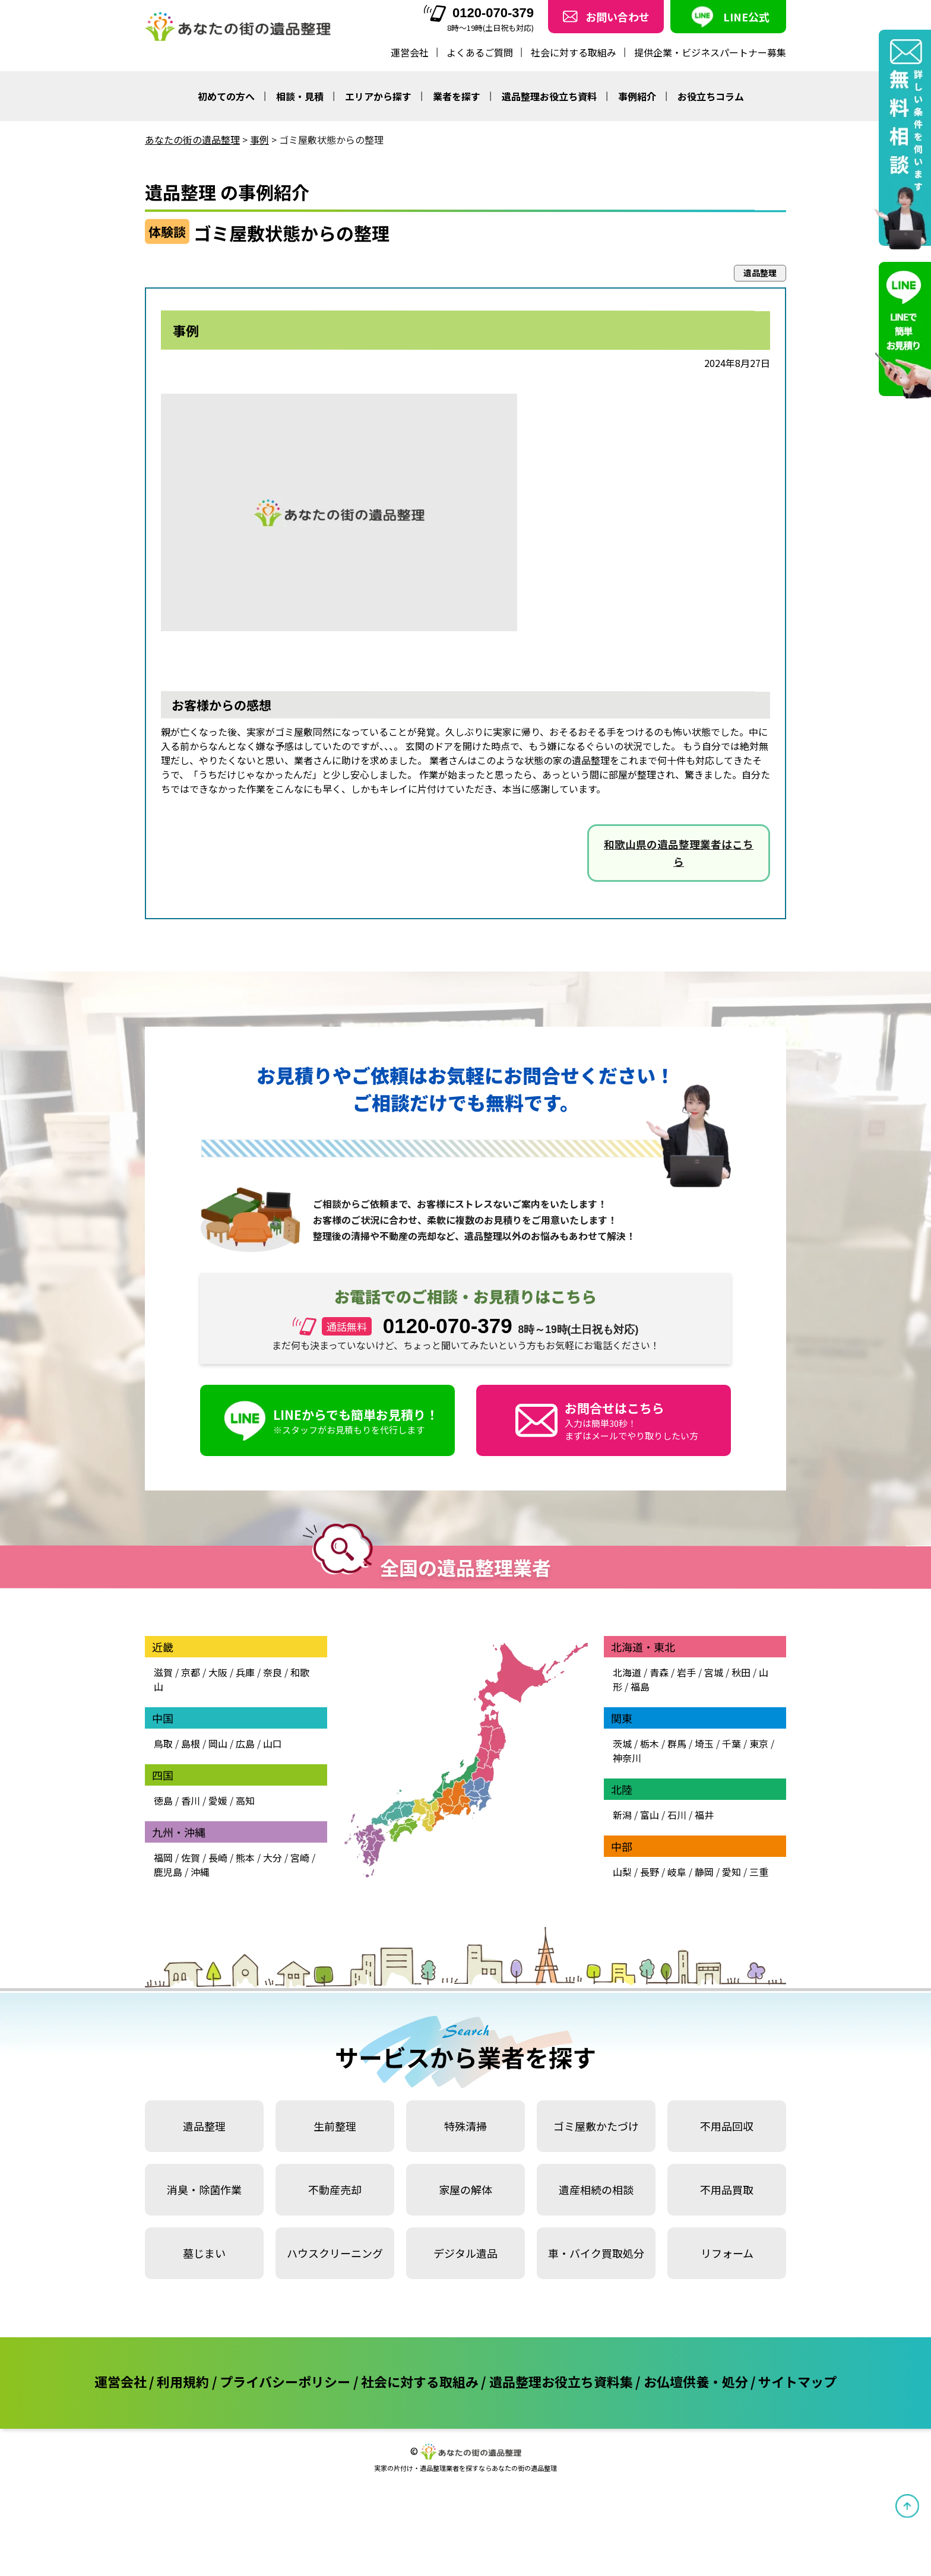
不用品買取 (726, 2189)
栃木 (649, 1743)
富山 (649, 1815)
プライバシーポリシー (285, 2381)
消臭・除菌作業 (204, 2189)
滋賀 (163, 1672)
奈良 (272, 1672)
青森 (659, 1672)
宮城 (713, 1672)
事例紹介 (637, 96)
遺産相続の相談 (596, 2189)
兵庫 (245, 1672)
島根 (190, 1743)
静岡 (704, 1872)
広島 (245, 1743)
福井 (704, 1815)
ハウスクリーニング (335, 2253)
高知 (245, 1800)
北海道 (627, 1672)
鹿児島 (168, 1872)
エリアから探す (378, 96)
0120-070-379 (479, 13)
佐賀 (190, 1857)
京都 (190, 1672)
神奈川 (627, 1758)
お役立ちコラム (710, 96)
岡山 (217, 1743)
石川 (676, 1815)
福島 (640, 1686)
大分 (272, 1857)
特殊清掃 (465, 2126)
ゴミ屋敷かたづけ (596, 2126)
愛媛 (217, 1800)
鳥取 (163, 1743)
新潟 (622, 1815)
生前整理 (335, 2126)
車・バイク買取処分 (596, 2253)
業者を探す (456, 96)
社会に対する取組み (573, 52)
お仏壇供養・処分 (696, 2381)
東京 (758, 1743)
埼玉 (704, 1743)
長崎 (217, 1857)
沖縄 (200, 1872)
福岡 (163, 1857)
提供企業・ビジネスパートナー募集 (710, 52)
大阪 (217, 1672)
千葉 (731, 1743)
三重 (758, 1872)
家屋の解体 (465, 2189)
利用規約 (183, 2381)
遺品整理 (204, 2126)
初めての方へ (226, 96)
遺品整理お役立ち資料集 (561, 2381)
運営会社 (410, 52)
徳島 (163, 1800)
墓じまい (204, 2253)
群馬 (676, 1743)
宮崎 (299, 1857)
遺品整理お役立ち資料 (549, 96)
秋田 (741, 1672)
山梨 (622, 1872)
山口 (272, 1743)
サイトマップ (797, 2381)
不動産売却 (335, 2189)
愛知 (731, 1872)
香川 (190, 1800)
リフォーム (727, 2253)
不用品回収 (726, 2126)
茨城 (622, 1743)
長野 (649, 1872)
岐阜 (676, 1872)
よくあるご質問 (479, 52)
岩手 (686, 1672)
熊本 (245, 1857)
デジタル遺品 (465, 2253)
